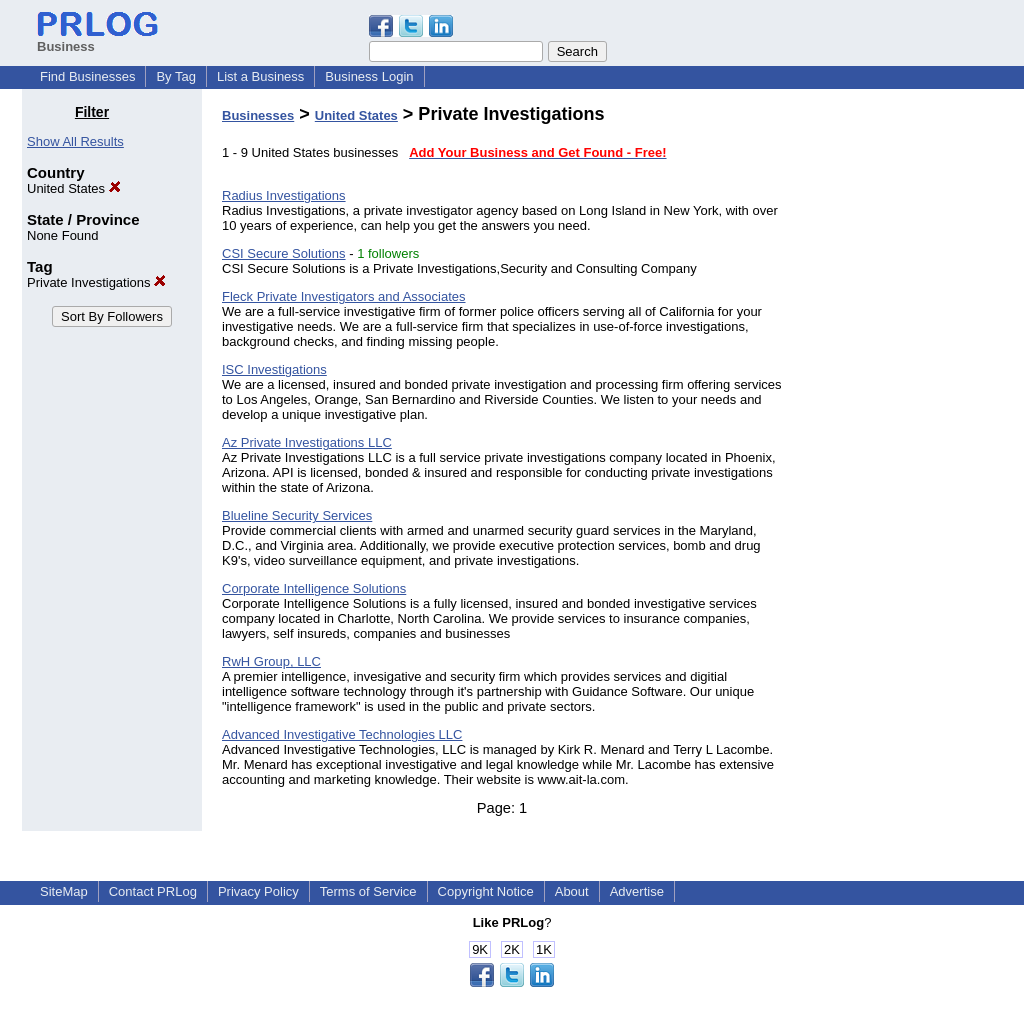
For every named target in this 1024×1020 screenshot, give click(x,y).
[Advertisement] (900, 404)
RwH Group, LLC (271, 661)
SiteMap (64, 891)
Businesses (258, 115)
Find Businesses (87, 76)
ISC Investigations (274, 369)
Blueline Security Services (297, 515)
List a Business (260, 76)
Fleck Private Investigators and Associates (344, 296)
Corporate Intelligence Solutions (314, 588)
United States (74, 188)
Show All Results (75, 141)
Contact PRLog (153, 891)
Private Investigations (96, 282)
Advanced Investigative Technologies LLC (342, 734)
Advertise (637, 891)
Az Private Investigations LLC (307, 442)
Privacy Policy (258, 891)
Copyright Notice (486, 891)
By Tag (176, 76)
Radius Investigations (284, 195)
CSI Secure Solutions (284, 253)
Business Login (369, 76)
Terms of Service (368, 891)
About (572, 891)
